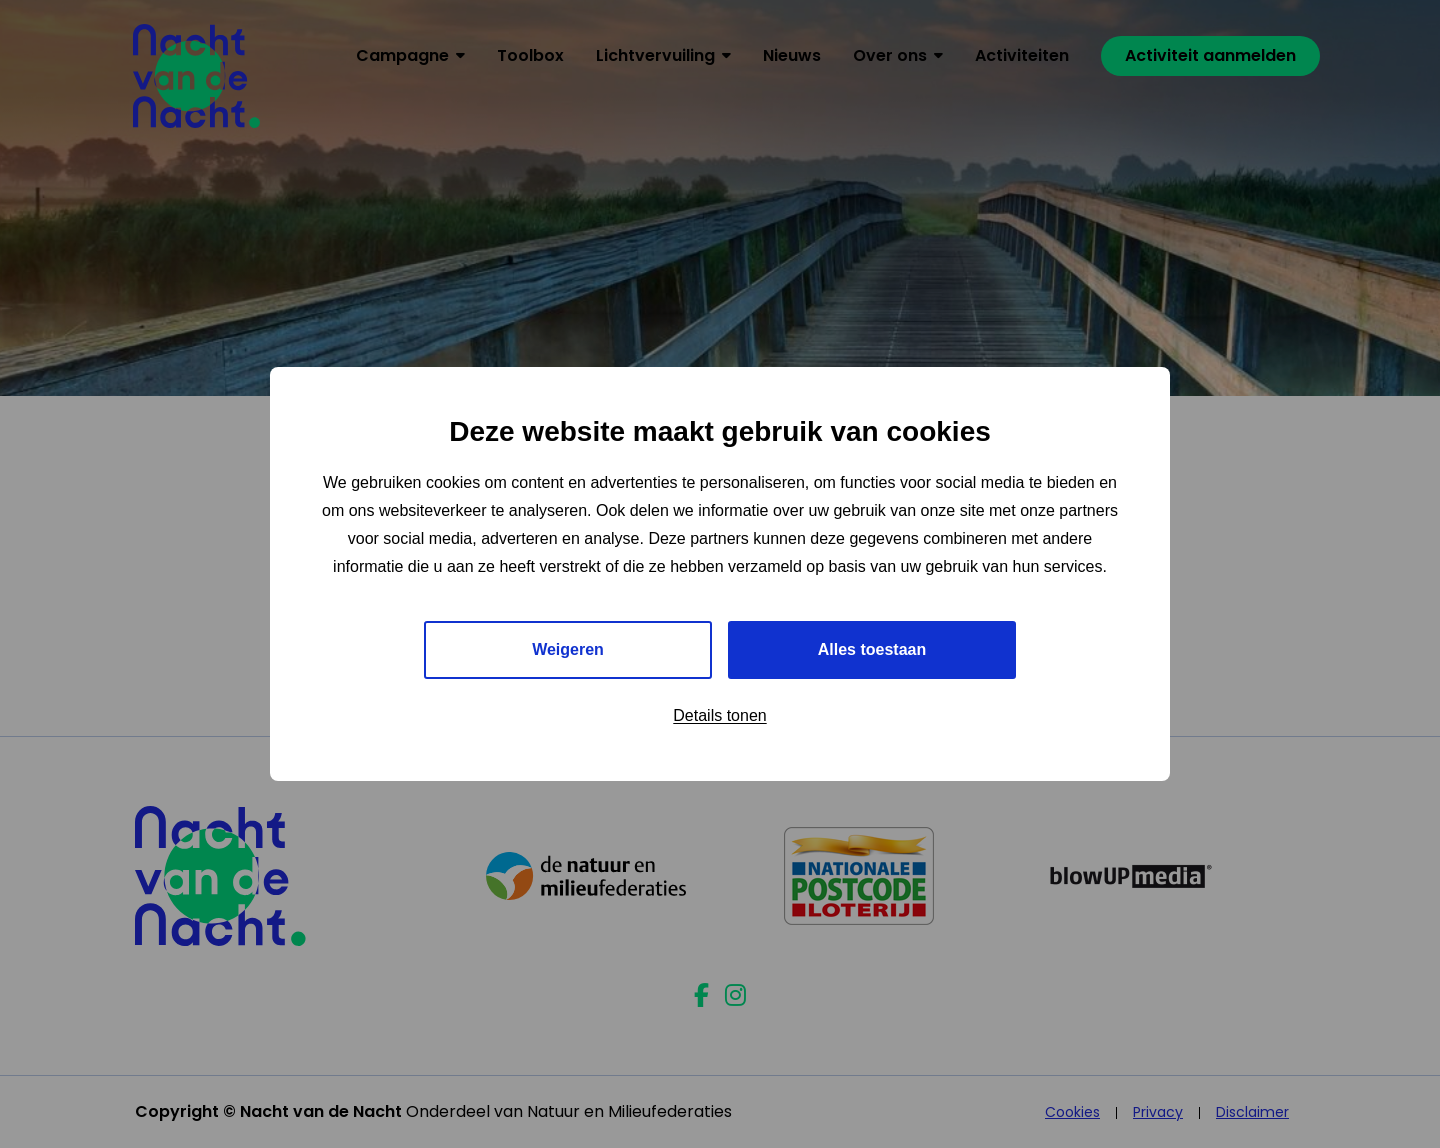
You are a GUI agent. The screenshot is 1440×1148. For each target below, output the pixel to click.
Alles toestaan (872, 649)
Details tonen (719, 715)
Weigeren (568, 649)
